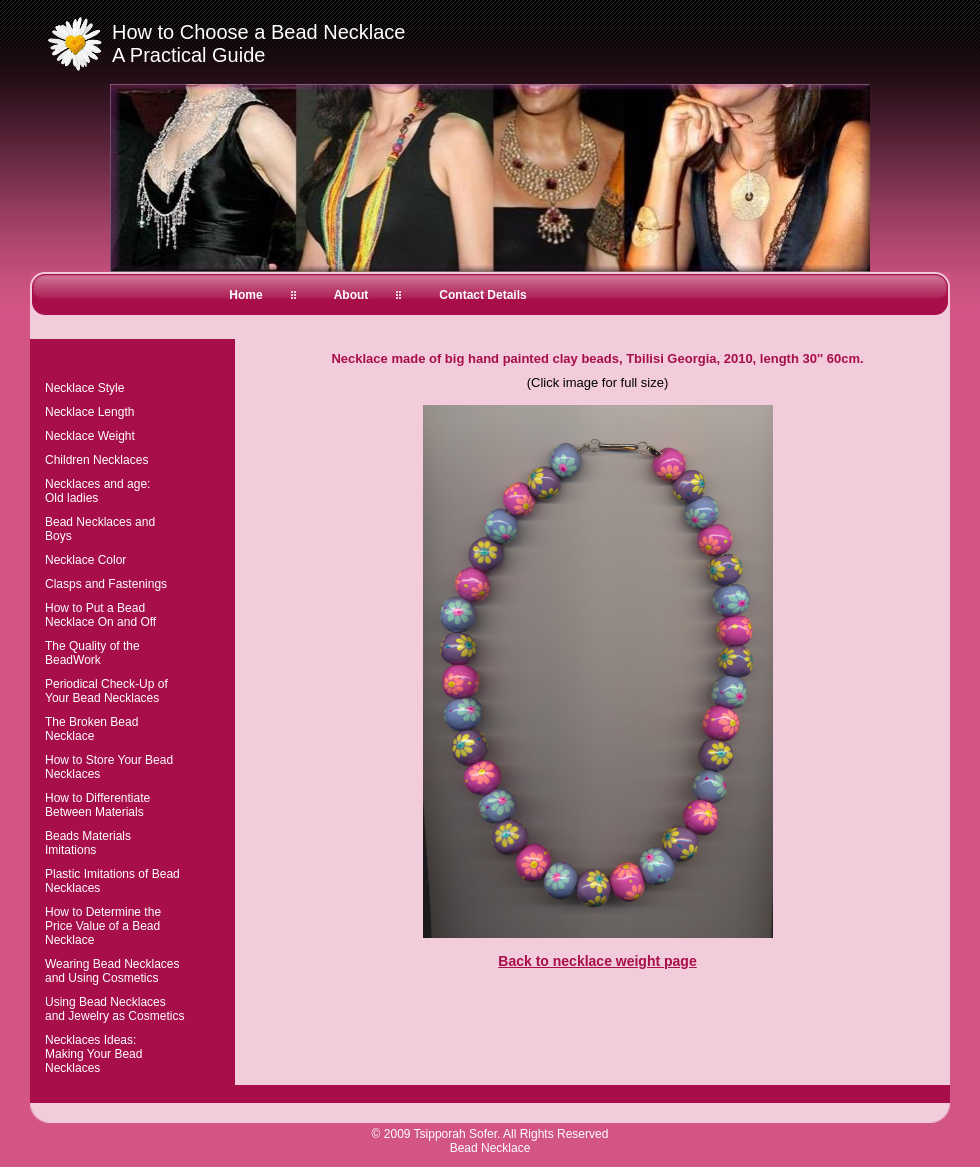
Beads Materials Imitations (88, 843)
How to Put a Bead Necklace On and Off (100, 615)
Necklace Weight (90, 436)
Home (245, 295)
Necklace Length (89, 412)
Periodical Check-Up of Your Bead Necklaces (106, 691)
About (351, 295)
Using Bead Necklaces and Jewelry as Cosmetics (114, 1009)
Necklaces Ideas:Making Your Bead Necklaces (93, 1054)
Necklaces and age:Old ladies (97, 491)
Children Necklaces (96, 460)
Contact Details (482, 295)
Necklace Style (84, 388)
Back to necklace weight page (597, 961)
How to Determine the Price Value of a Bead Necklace (103, 926)
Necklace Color (85, 560)
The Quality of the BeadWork (92, 653)
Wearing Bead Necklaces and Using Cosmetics (112, 971)
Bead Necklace (490, 1148)
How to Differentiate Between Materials (97, 805)
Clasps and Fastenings (106, 584)
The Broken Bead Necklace (91, 729)
